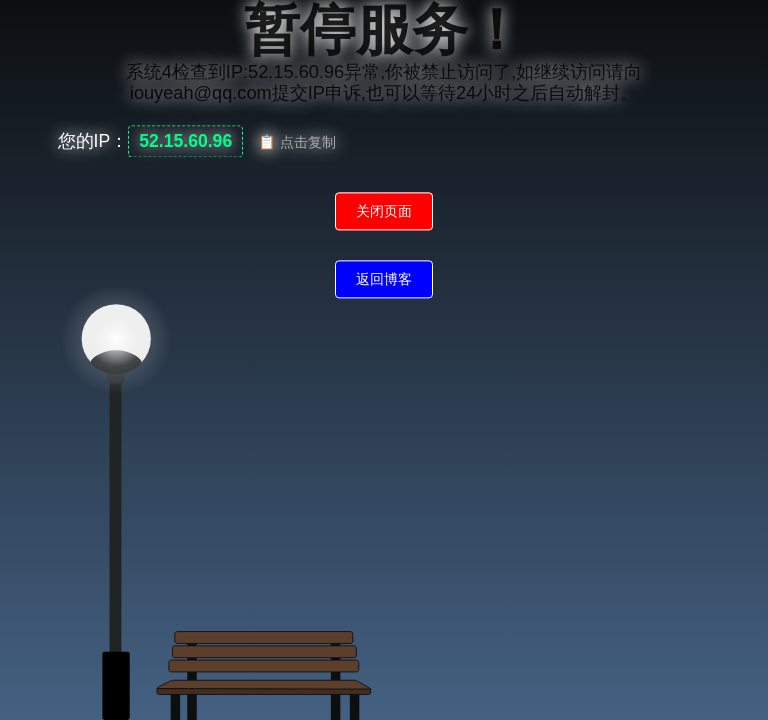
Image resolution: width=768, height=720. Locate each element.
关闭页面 (384, 212)
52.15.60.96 (185, 142)
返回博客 (384, 280)
